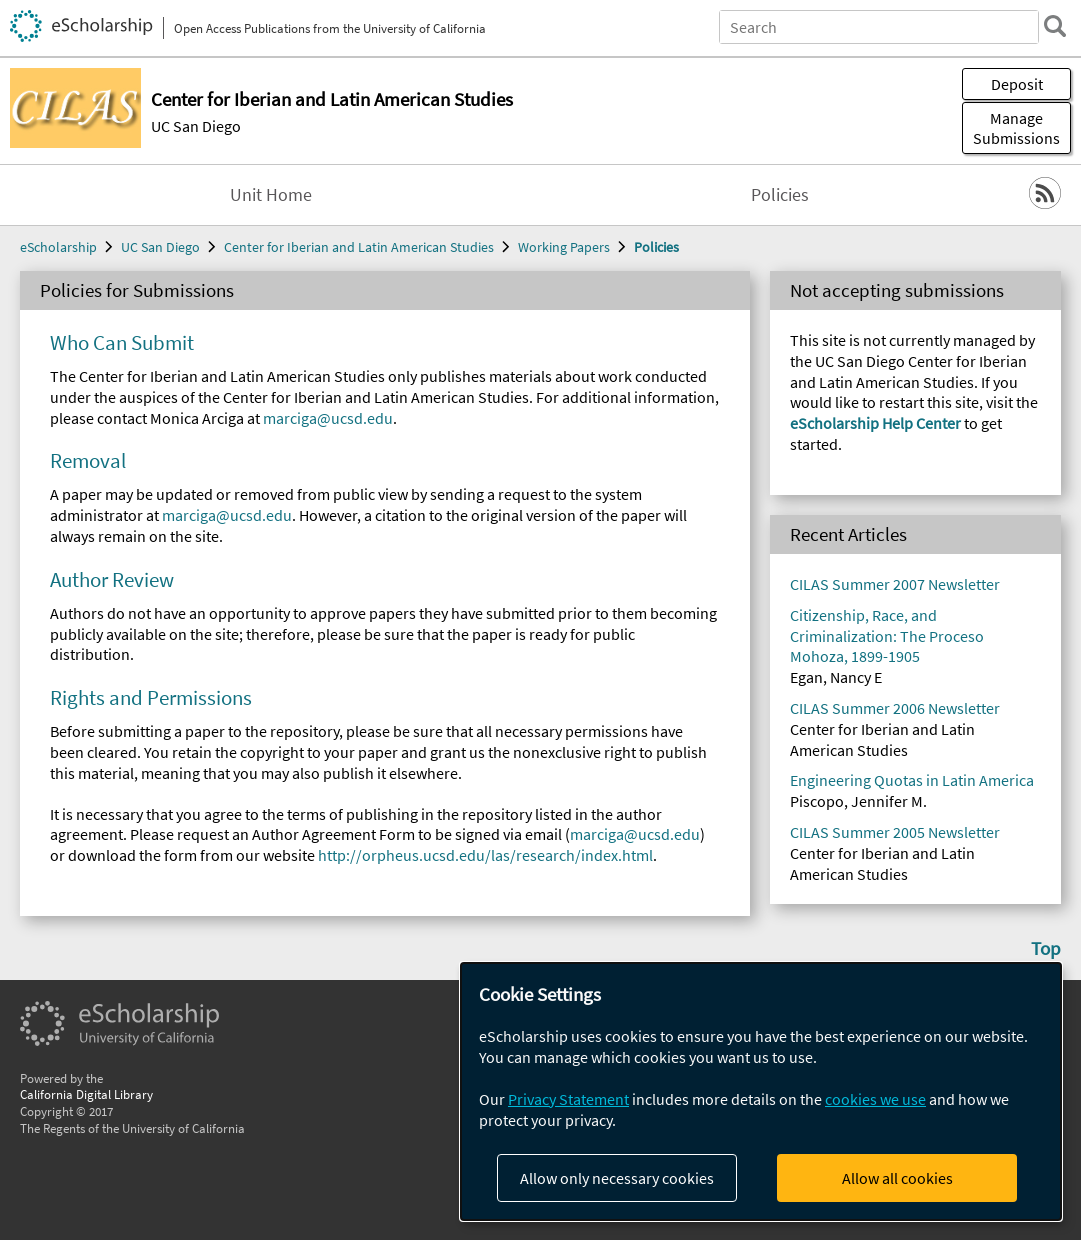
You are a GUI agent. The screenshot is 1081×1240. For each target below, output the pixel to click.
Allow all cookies (897, 1178)
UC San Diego (196, 126)
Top (1046, 948)
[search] (1055, 26)
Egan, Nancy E (836, 677)
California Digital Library (86, 1094)
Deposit (1017, 84)
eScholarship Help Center (875, 423)
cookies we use (875, 1099)
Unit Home (271, 195)
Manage (1016, 128)
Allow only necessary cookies (617, 1178)
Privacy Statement (568, 1099)
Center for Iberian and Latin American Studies (359, 247)
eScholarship (58, 247)
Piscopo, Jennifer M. (858, 801)
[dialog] (761, 1091)
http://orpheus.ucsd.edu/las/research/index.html (485, 855)
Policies (780, 195)
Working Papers (564, 247)
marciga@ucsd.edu (328, 418)
